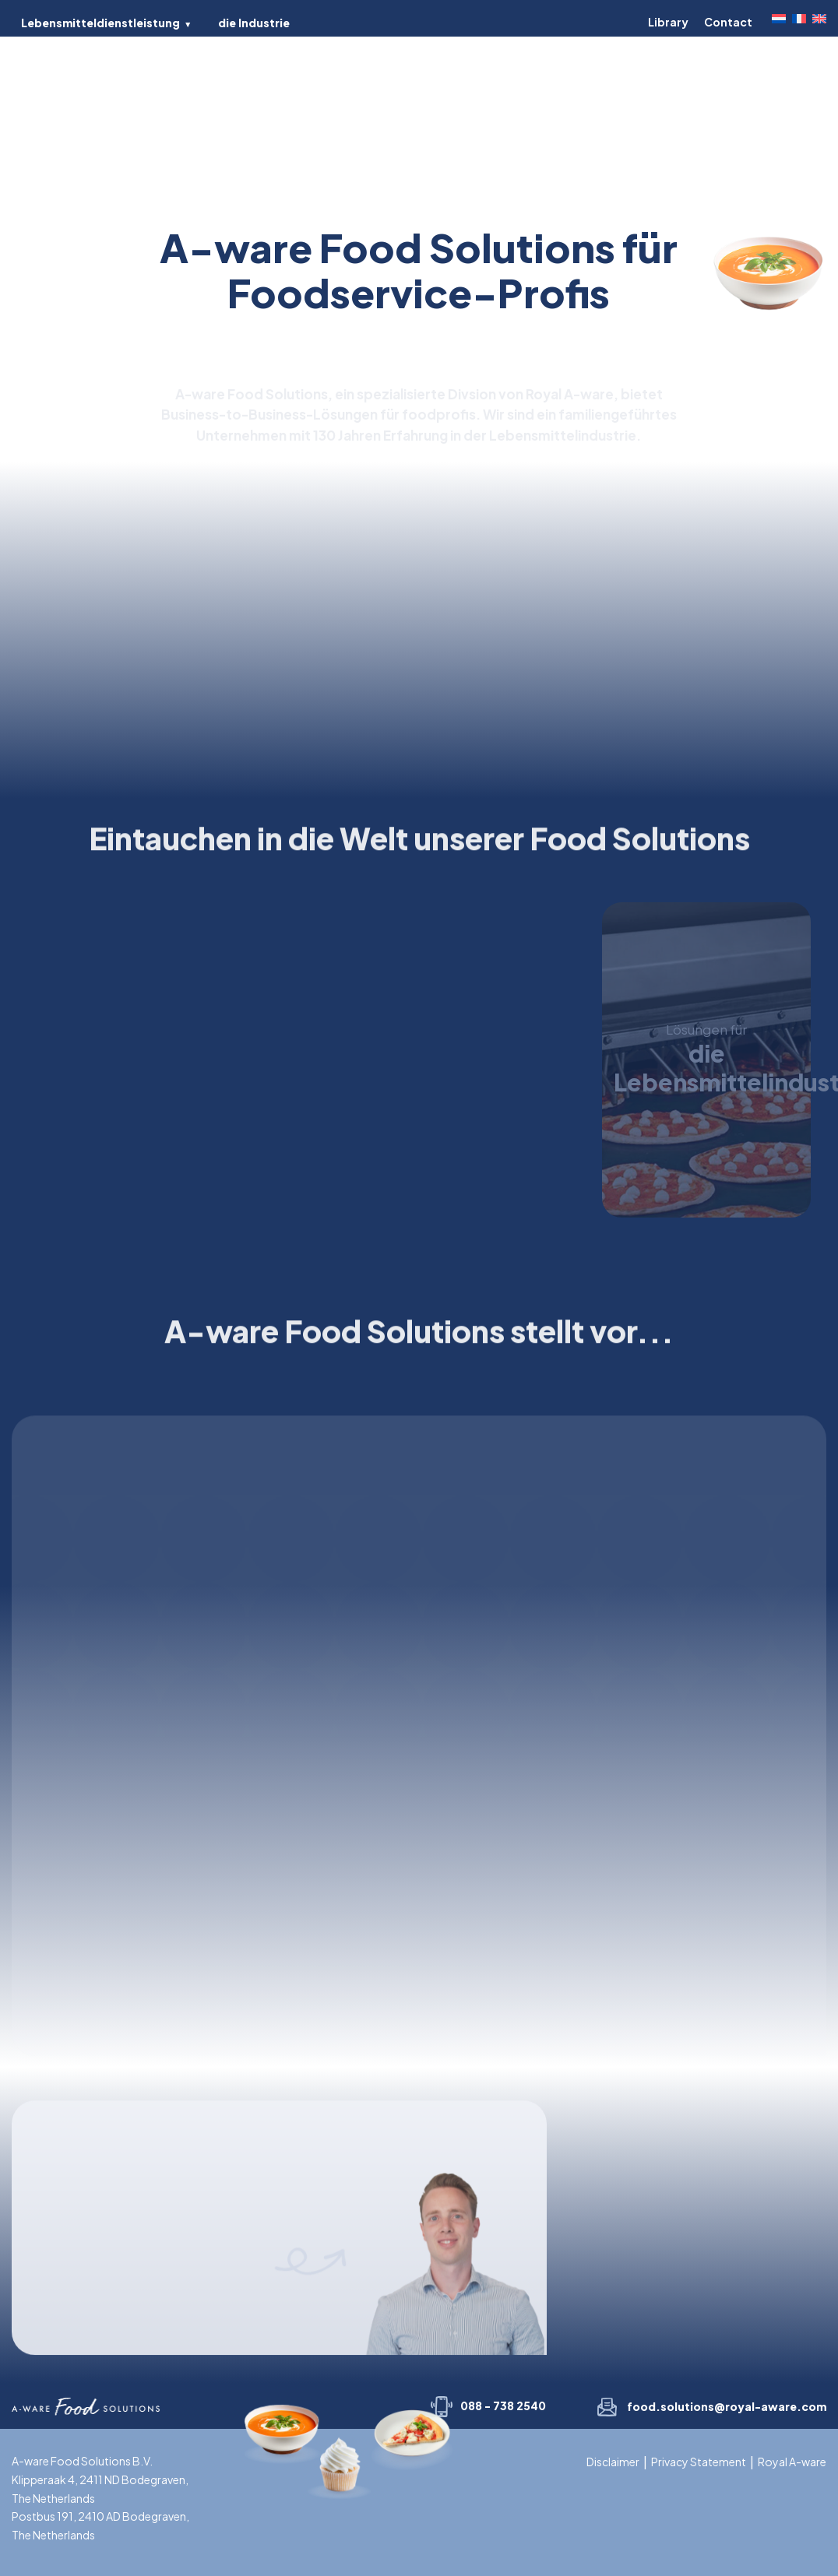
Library (668, 22)
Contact (728, 22)
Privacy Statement (698, 2462)
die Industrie (254, 23)
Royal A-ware (792, 2462)
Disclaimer (612, 2462)
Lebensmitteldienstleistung (100, 23)
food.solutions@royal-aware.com (726, 2406)
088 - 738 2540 (503, 2406)
